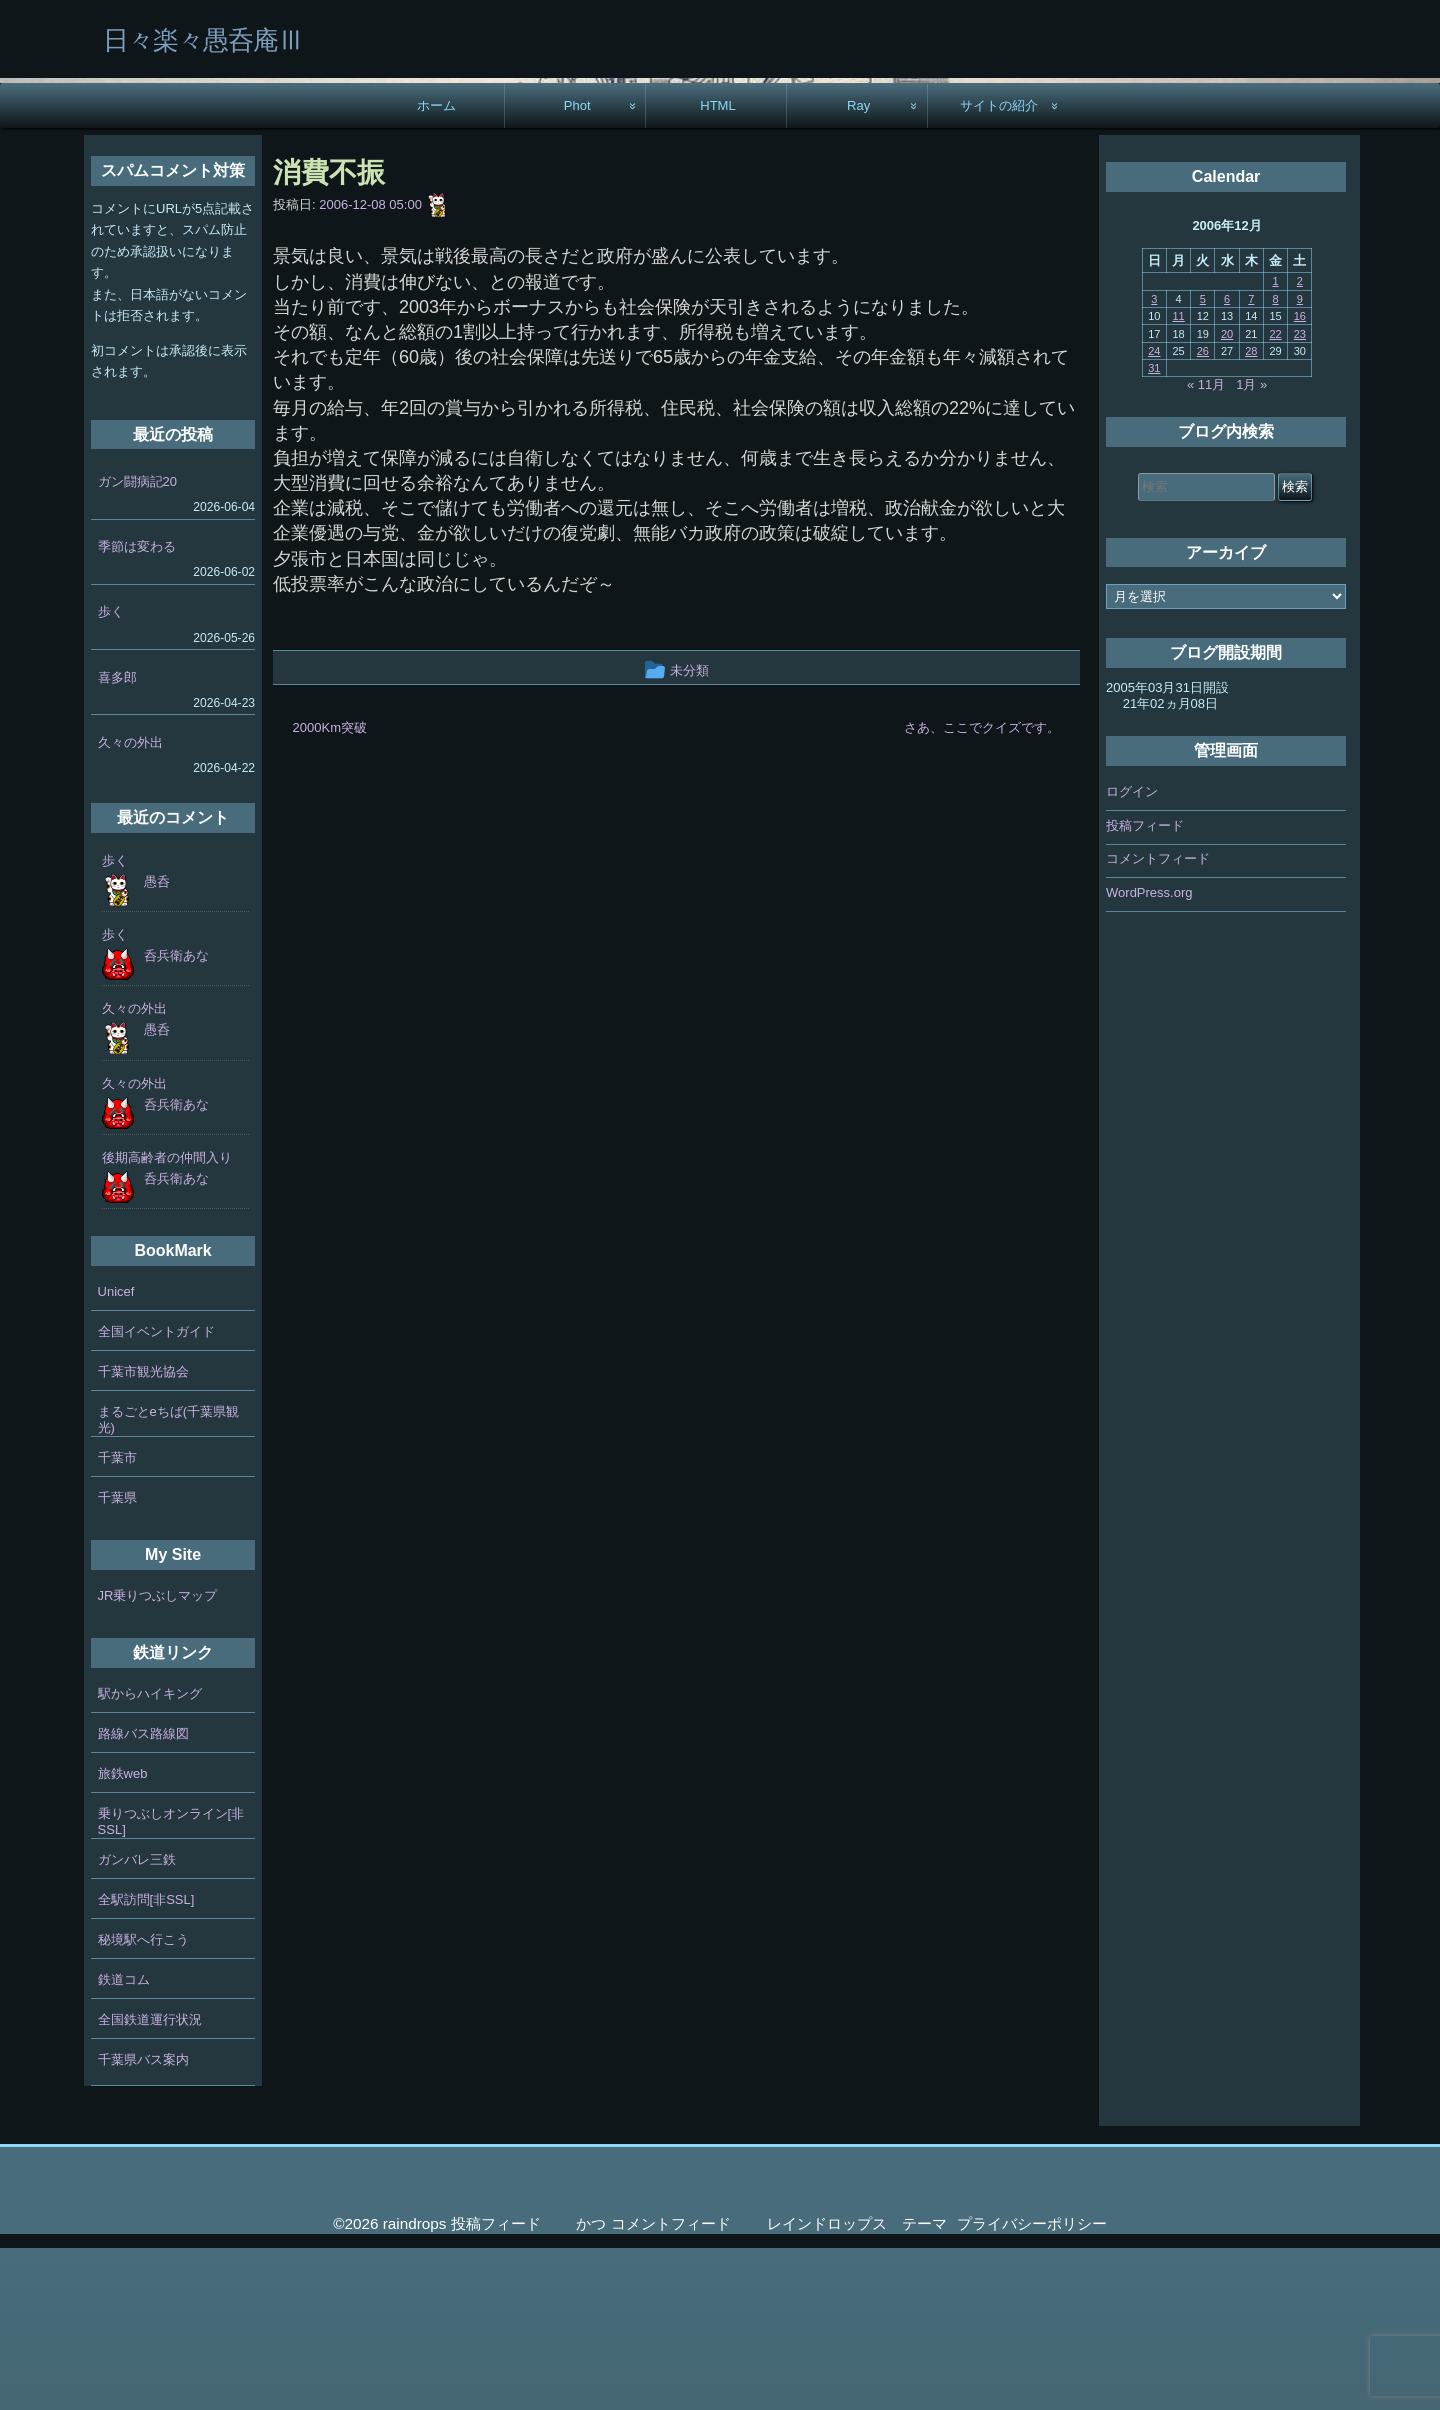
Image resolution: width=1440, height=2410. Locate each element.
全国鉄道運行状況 (150, 2181)
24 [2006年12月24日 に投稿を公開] (1154, 513)
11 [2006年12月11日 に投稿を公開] (1178, 478)
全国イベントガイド (156, 1493)
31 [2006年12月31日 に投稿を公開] (1154, 530)
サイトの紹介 (999, 267)
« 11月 (1206, 546)
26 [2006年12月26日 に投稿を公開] (1203, 513)
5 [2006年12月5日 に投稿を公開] (1203, 461)
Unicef (116, 1453)
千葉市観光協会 (143, 1533)
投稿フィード (1145, 986)
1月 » (1251, 546)
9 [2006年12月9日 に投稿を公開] (1300, 461)
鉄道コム (124, 2141)
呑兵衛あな (176, 1117)
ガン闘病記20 (137, 643)
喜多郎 (117, 838)
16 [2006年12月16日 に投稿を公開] (1300, 478)
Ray (858, 267)
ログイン (1132, 953)
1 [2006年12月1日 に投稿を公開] (1276, 443)
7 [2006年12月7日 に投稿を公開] (1251, 461)
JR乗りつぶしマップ (158, 1757)
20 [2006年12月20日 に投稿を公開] (1227, 495)
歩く (111, 773)
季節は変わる (137, 708)
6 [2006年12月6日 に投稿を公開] (1227, 461)
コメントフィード (1158, 1020)
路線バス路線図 (143, 1895)
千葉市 (117, 1619)
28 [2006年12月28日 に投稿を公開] (1251, 513)
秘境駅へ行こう (143, 2101)
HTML (718, 267)
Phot (577, 267)
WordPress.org (1149, 1053)
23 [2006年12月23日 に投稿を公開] (1300, 495)
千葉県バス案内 (143, 2221)
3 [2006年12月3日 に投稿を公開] (1154, 461)
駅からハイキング (150, 1855)
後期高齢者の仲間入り (167, 1319)
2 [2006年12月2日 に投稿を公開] (1300, 443)
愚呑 (157, 1043)
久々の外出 (130, 904)
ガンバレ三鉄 (137, 2021)
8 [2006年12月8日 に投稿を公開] (1276, 461)
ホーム (436, 267)
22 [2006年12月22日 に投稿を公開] (1275, 495)
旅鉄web (123, 1935)
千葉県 (117, 1659)
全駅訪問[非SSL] (146, 2061)
